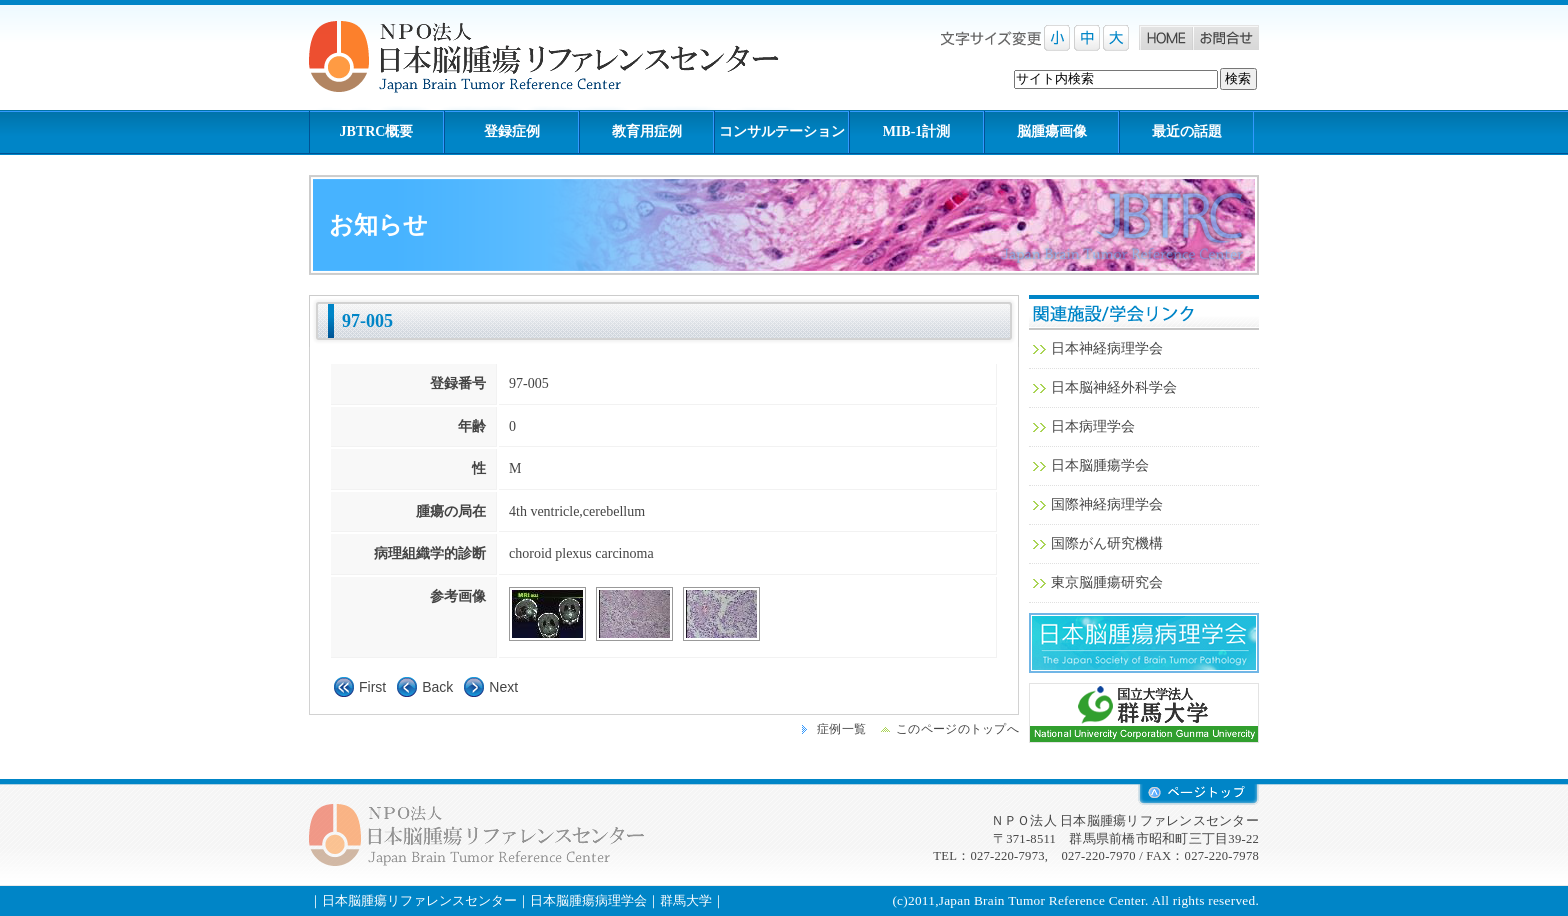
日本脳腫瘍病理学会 (1144, 643)
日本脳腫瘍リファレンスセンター (419, 900)
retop (1198, 794)
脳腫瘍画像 (1052, 131)
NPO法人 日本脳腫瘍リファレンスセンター (559, 57)
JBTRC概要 (377, 131)
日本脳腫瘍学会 (1100, 465)
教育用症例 (647, 131)
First (372, 687)
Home (1166, 37)
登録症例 (512, 131)
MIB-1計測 (917, 131)
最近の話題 (1187, 131)
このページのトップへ (957, 729)
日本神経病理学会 (1107, 348)
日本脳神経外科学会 (1114, 387)
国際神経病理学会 (1107, 504)
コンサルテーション (782, 131)
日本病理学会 (1093, 426)
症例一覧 (841, 729)
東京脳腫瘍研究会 (1107, 582)
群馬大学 (1144, 713)
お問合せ (1226, 37)
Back (437, 687)
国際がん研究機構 (1107, 543)
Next (503, 687)
